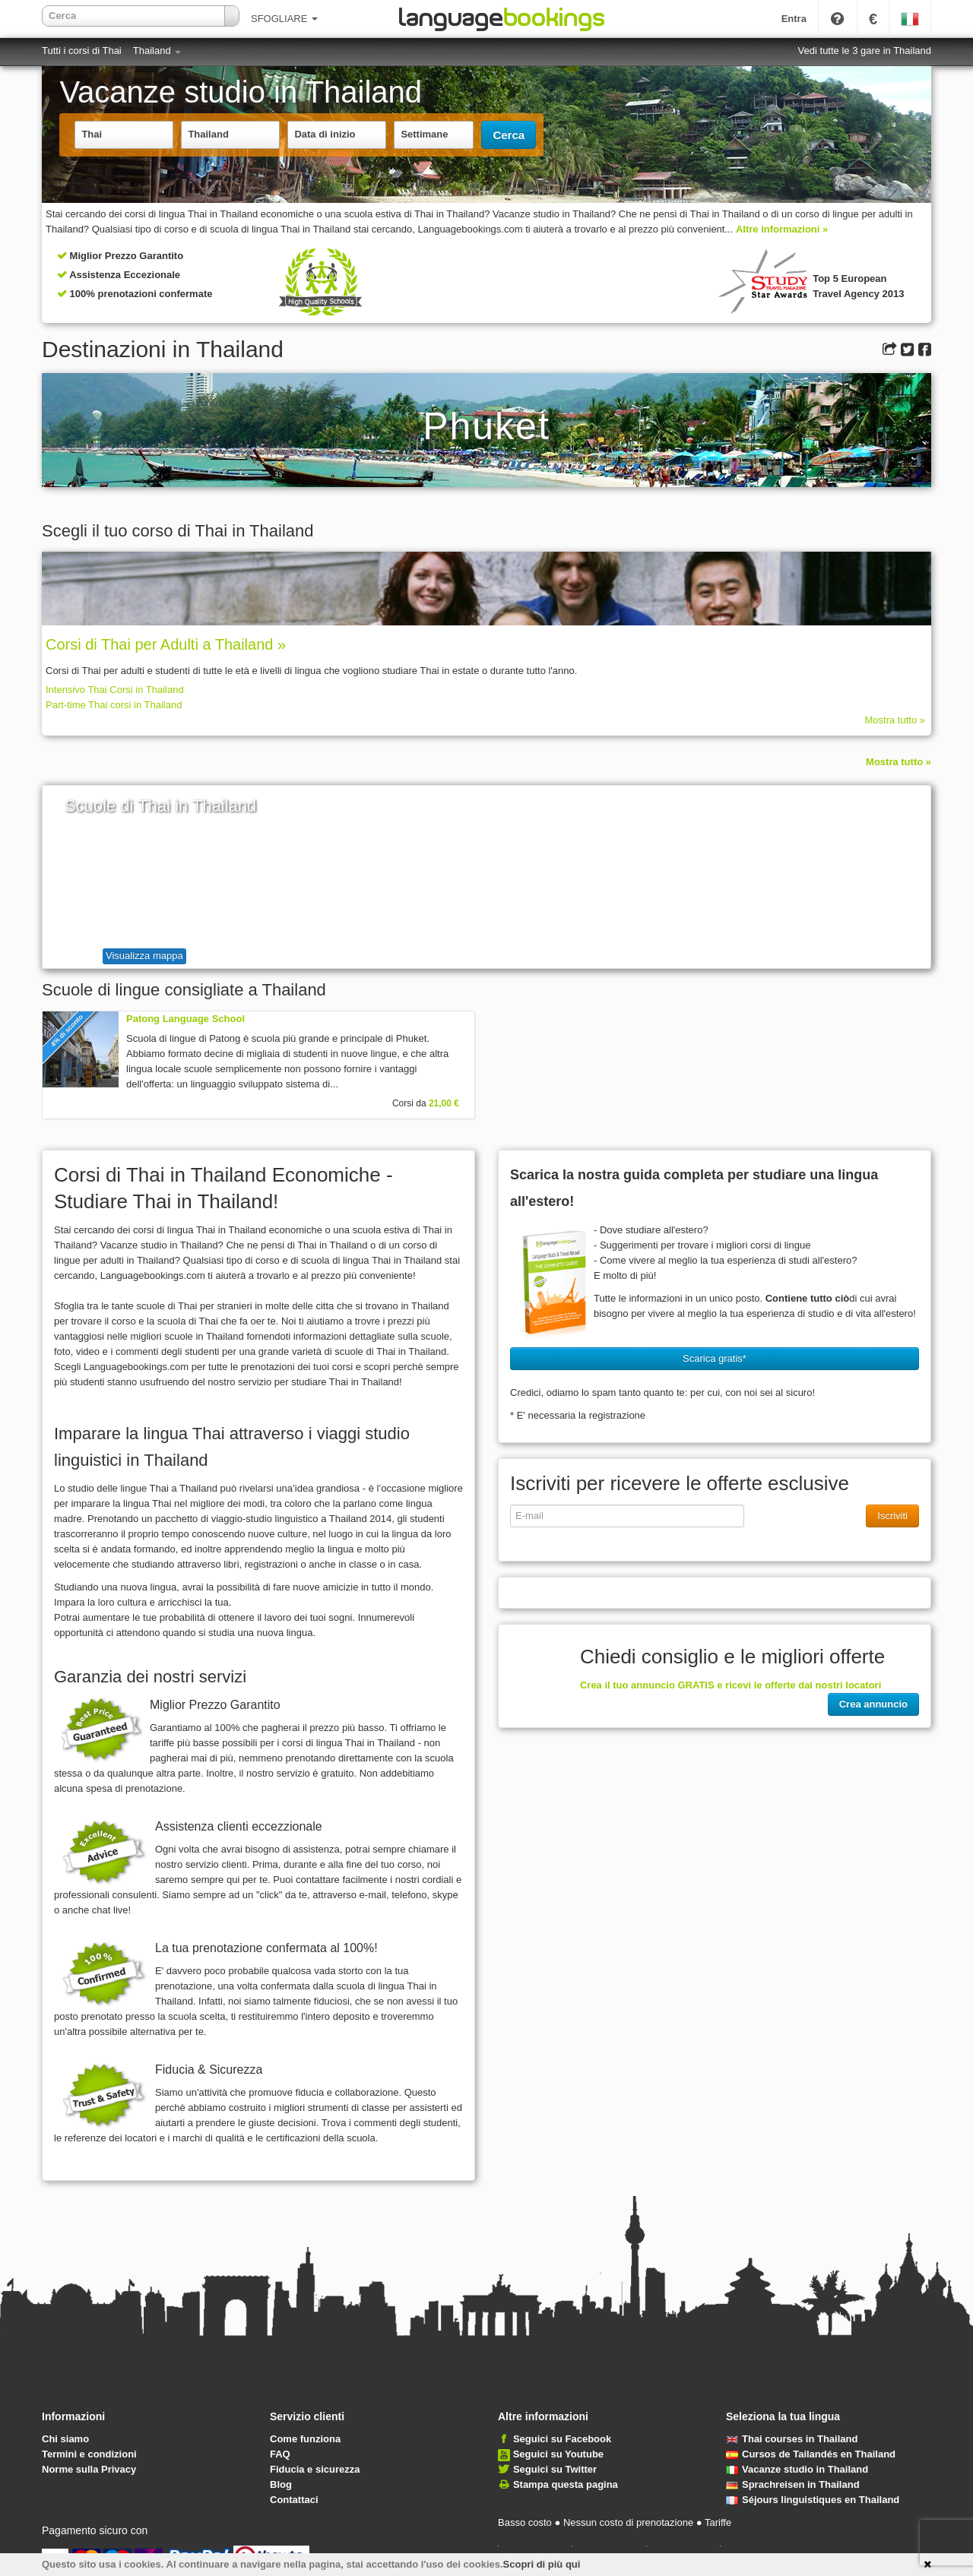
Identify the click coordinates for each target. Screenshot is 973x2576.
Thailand (157, 50)
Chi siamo (65, 2439)
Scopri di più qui (542, 2564)
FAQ (280, 2454)
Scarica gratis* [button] (714, 1358)
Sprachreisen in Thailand (793, 2484)
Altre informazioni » (782, 229)
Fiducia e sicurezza (315, 2469)
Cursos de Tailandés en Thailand (810, 2454)
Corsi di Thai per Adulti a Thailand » (166, 644)
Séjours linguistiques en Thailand (812, 2499)
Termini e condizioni (89, 2454)
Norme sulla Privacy (89, 2469)
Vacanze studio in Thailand (797, 2469)
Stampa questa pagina (565, 2484)
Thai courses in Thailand (791, 2439)
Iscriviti (892, 1515)
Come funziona (305, 2439)
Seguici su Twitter (555, 2469)
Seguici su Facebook (562, 2439)
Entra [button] (794, 18)
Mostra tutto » (895, 720)
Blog (281, 2484)
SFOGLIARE (284, 18)
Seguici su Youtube (558, 2454)
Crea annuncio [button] (873, 1704)
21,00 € (444, 1103)
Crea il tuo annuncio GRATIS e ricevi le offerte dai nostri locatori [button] (730, 1685)
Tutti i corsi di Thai (82, 50)
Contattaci (294, 2499)
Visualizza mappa (144, 955)
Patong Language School (185, 1018)
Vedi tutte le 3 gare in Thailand (864, 50)
